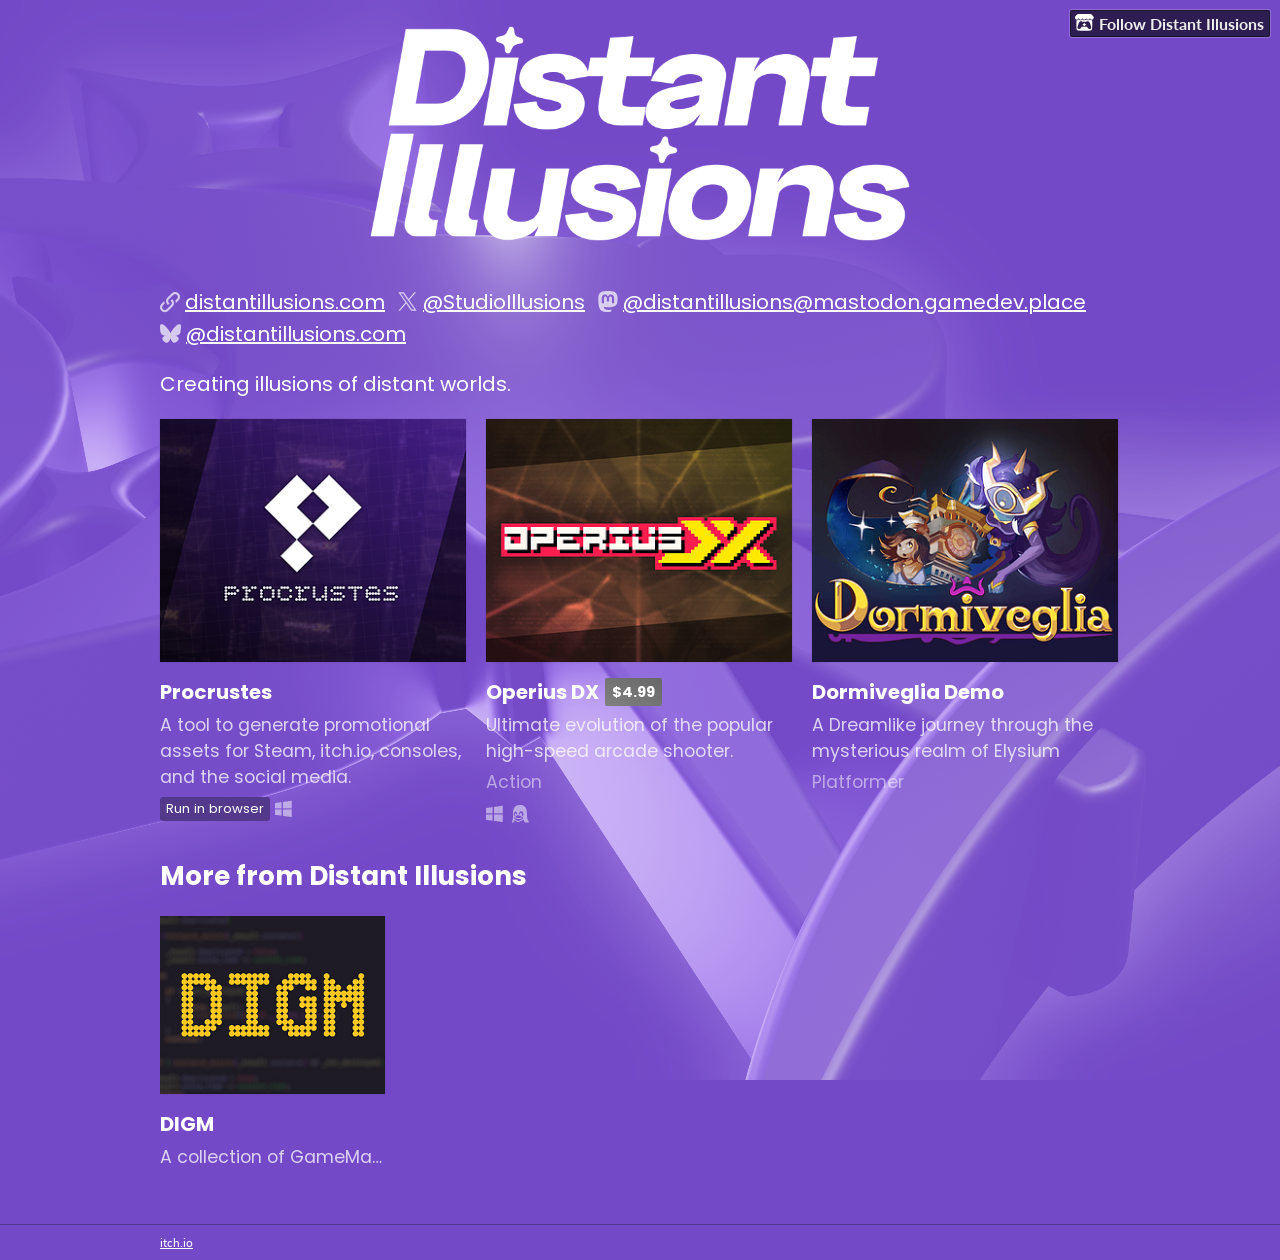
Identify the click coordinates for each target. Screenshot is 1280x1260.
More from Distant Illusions (343, 875)
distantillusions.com (285, 302)
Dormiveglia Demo (908, 692)
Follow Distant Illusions (1169, 23)
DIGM (187, 1124)
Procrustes (216, 692)
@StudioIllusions (504, 302)
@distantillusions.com (296, 334)
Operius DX (542, 692)
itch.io (176, 1242)
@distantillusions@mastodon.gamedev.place (854, 302)
